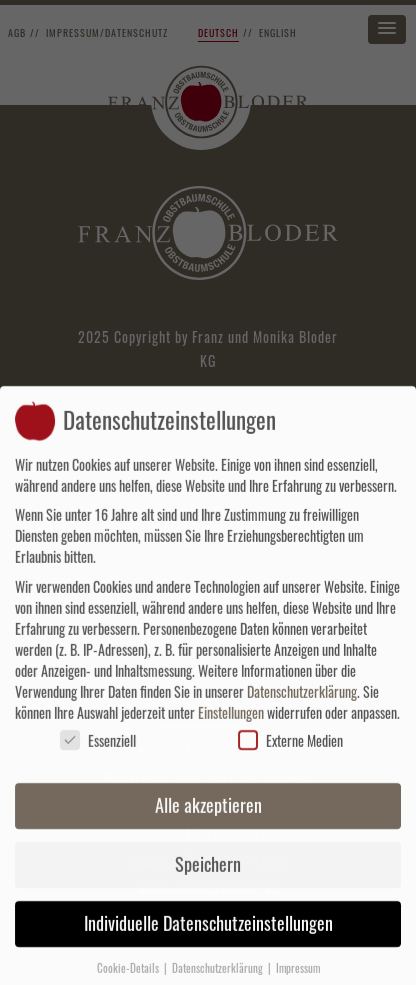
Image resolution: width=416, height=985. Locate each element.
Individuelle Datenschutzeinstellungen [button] (208, 933)
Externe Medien (290, 749)
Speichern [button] (208, 874)
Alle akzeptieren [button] (208, 815)
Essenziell (98, 749)
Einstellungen (231, 721)
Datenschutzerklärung (302, 700)
